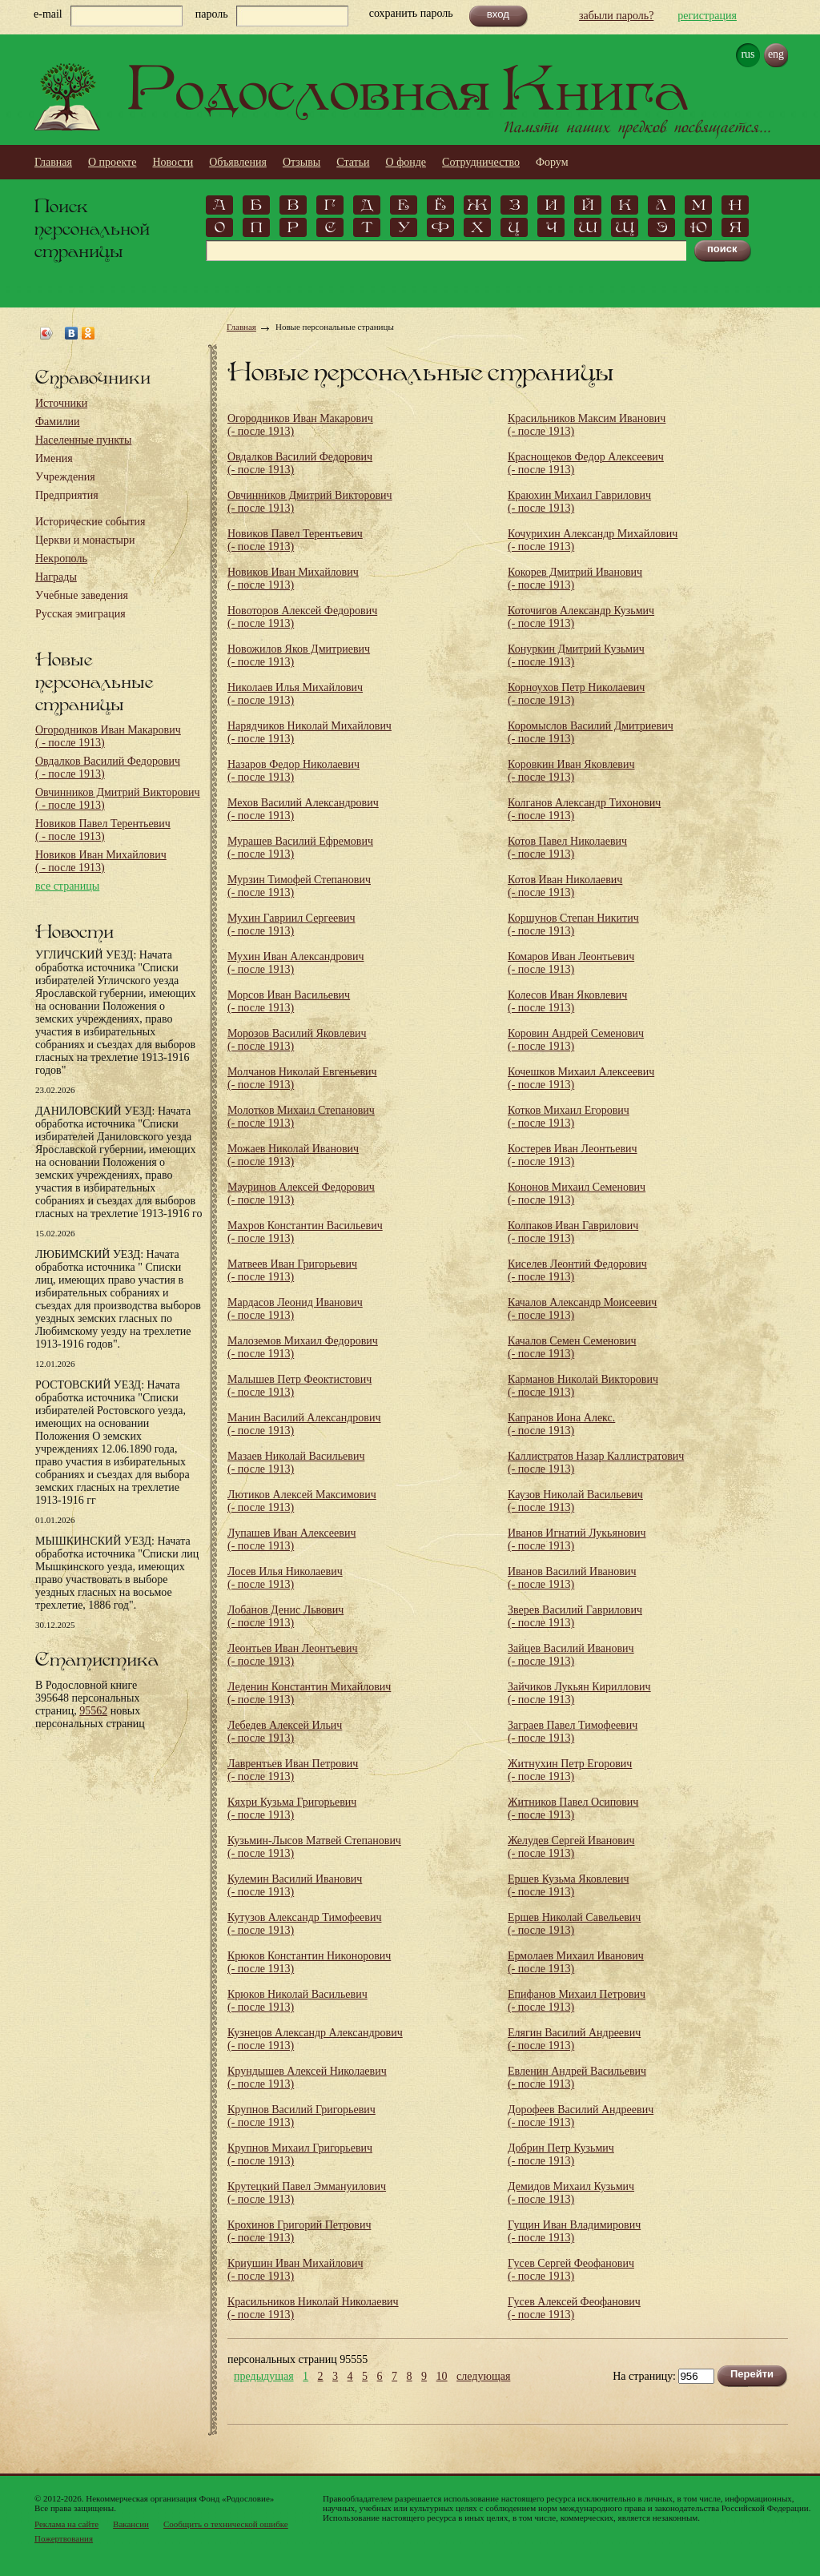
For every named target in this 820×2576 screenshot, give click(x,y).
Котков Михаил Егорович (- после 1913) (568, 1116)
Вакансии (131, 2524)
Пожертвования (63, 2538)
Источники (61, 403)
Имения (54, 458)
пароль (211, 14)
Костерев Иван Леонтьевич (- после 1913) (572, 1155)
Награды (56, 577)
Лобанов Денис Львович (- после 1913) (285, 1616)
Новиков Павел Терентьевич (103, 830)
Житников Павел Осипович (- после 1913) (573, 1808)
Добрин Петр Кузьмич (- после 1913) (561, 2154)
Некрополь (61, 559)
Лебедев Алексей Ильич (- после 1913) (284, 1731)
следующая (483, 2376)
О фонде (406, 162)
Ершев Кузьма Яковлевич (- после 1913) (568, 1885)
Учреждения (65, 477)
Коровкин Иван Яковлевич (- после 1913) (571, 770)
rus (747, 54)
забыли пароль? (616, 16)
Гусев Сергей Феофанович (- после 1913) (571, 2269)
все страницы (67, 886)
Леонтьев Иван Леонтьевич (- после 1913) (292, 1654)
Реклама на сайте (66, 2524)
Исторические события (90, 522)
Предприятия (66, 495)
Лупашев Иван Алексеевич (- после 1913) (291, 1539)
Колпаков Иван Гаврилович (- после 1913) (573, 1232)
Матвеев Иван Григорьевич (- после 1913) (292, 1270)
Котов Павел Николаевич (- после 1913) (567, 847)
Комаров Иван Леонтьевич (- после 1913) (571, 962)
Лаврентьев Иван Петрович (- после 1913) (292, 1770)
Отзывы (301, 162)
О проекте (112, 162)
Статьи (352, 162)
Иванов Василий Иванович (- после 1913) (572, 1577)
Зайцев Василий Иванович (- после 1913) (571, 1654)
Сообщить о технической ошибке (225, 2524)
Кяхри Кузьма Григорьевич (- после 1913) (291, 1808)
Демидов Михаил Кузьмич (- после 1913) (571, 2192)
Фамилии (57, 422)
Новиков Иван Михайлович (101, 861)
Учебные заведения (81, 595)
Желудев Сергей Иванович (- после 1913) (571, 1847)
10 (442, 2376)
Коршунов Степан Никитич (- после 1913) (573, 924)
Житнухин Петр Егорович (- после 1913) (570, 1770)
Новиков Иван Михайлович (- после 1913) (293, 578)
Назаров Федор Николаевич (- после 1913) (293, 770)
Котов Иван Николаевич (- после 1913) (565, 886)
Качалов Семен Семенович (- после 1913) (572, 1347)
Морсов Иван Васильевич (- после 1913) (288, 1001)
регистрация (707, 16)
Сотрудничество (481, 162)
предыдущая (264, 2376)
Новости (172, 162)
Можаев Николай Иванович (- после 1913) (293, 1155)
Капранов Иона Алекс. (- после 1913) (561, 1424)
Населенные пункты (83, 440)
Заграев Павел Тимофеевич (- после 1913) (572, 1731)
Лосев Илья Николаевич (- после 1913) (285, 1577)
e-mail (48, 14)
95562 (93, 1711)
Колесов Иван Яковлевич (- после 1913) (567, 1001)
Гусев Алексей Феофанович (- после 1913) (574, 2308)
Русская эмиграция (80, 614)
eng (776, 54)
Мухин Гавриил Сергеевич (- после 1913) (291, 924)
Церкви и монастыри (85, 540)
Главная (53, 162)
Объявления (238, 162)
